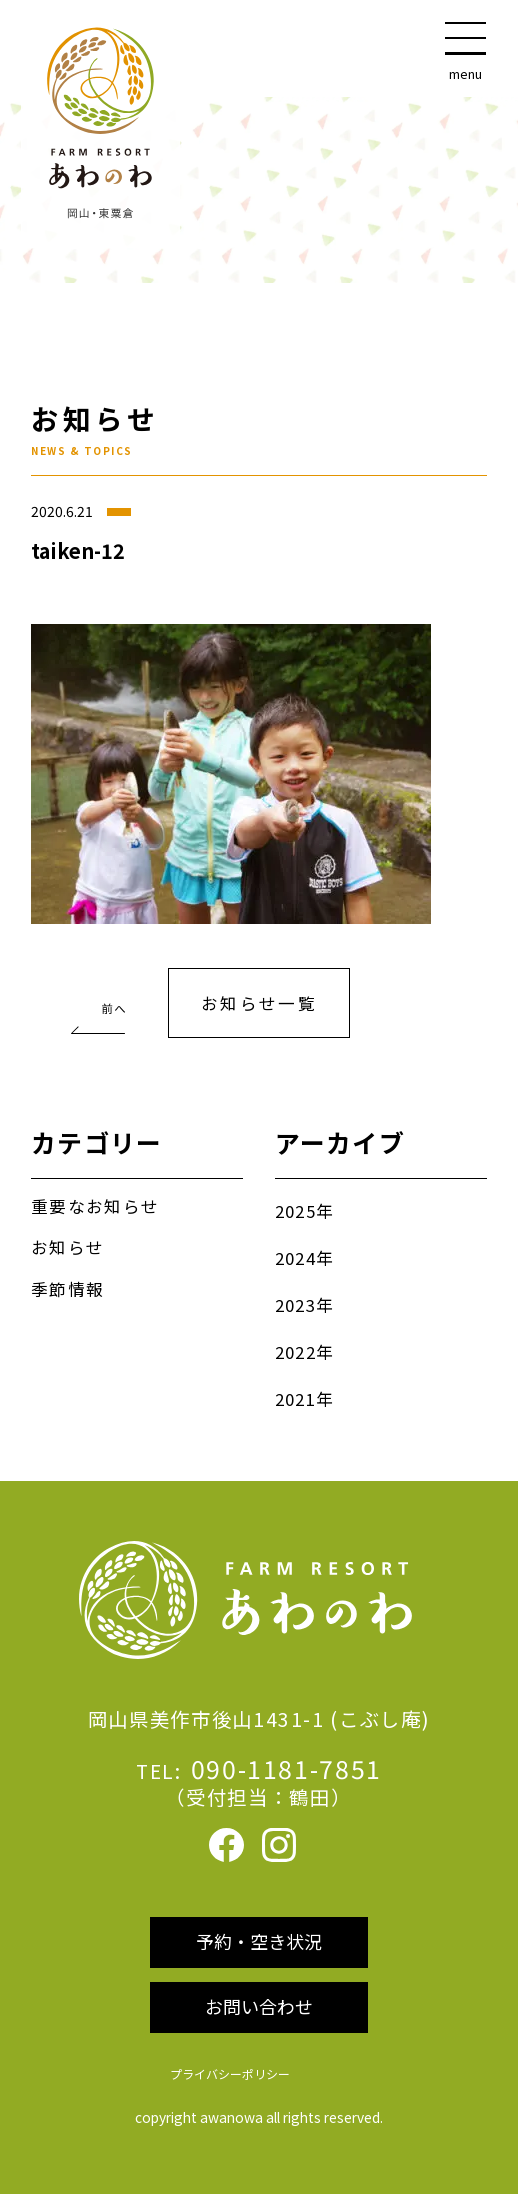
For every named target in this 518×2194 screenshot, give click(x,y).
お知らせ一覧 (259, 1003)
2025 (295, 1211)
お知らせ (67, 1247)
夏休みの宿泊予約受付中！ (96, 997)
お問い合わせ (259, 2006)
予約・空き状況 (259, 1941)
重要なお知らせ (95, 1206)
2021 (295, 1399)
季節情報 (67, 1289)
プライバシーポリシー (230, 2073)
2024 (295, 1258)
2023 (295, 1305)
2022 (295, 1352)
